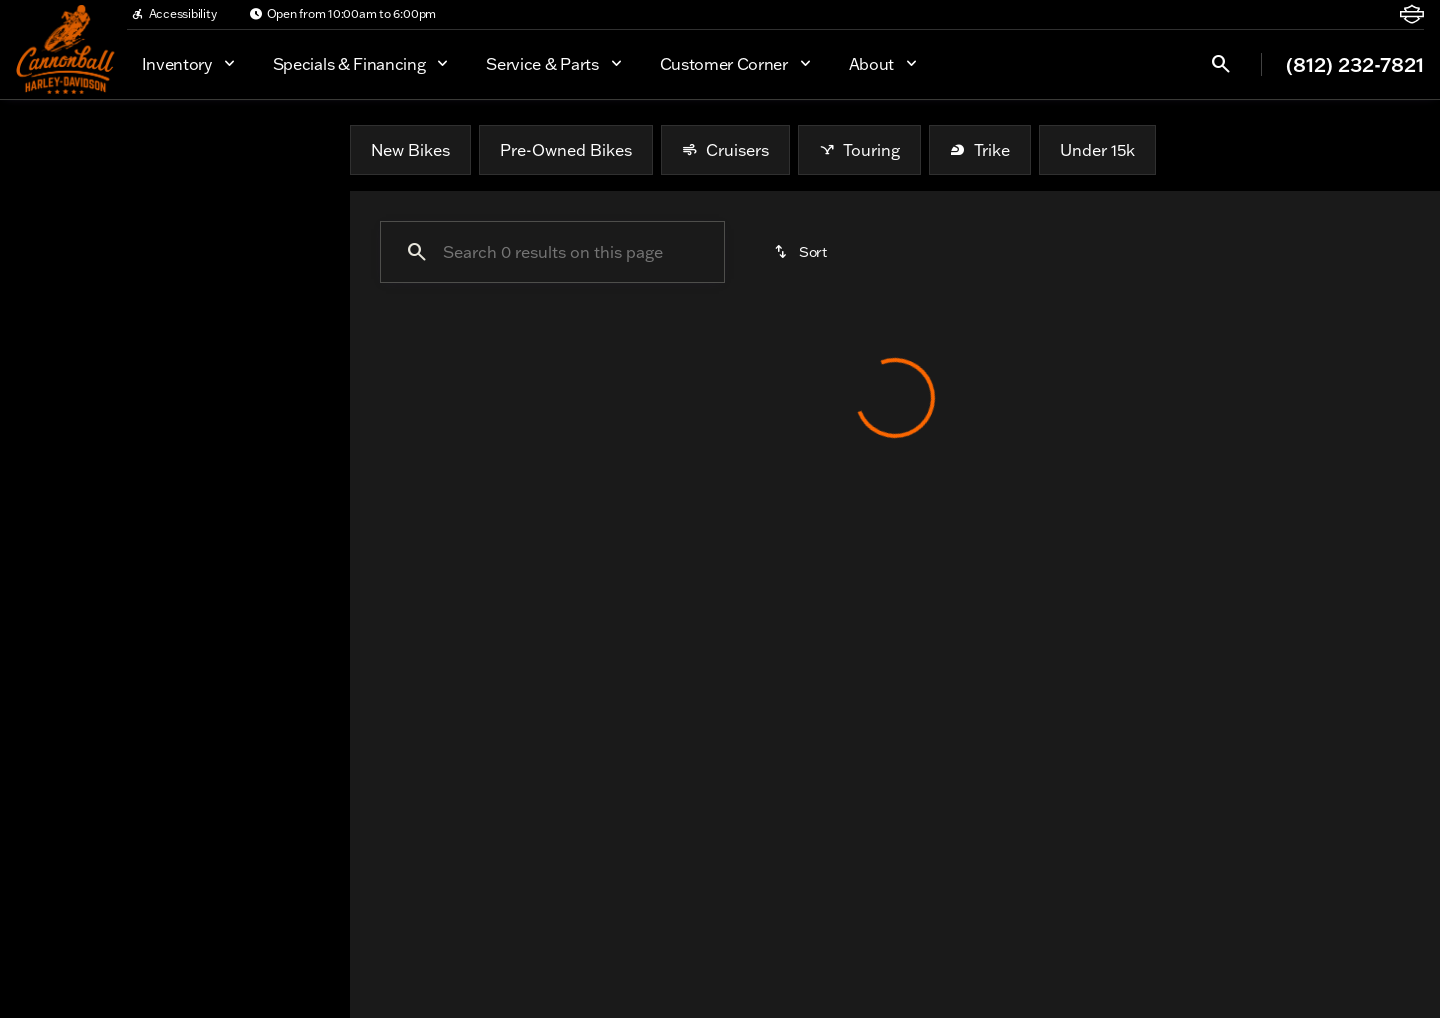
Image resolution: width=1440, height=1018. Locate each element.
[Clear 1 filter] (464, 502)
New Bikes (410, 150)
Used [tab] (282, 149)
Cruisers (725, 150)
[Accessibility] (174, 14)
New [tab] (68, 149)
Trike (980, 150)
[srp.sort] (802, 252)
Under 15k (1097, 150)
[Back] (286, 208)
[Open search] (1221, 64)
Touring (859, 150)
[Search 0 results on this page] (552, 252)
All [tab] (175, 149)
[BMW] (49, 248)
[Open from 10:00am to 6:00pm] (343, 14)
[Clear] (268, 418)
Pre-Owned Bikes (566, 150)
